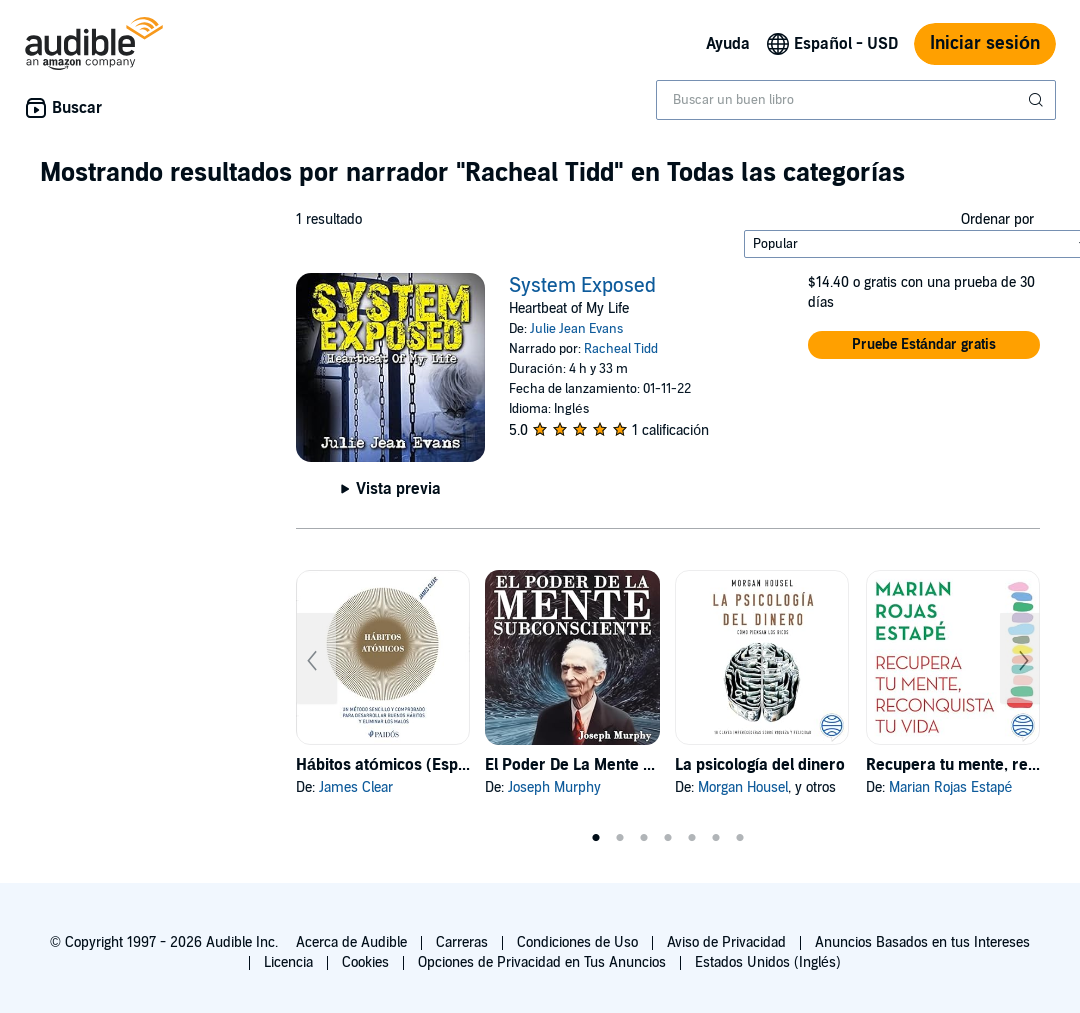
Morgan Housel (743, 787)
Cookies (365, 962)
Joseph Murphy (554, 787)
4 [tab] (668, 838)
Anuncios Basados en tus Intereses (922, 942)
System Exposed (582, 286)
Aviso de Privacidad (726, 942)
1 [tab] (596, 838)
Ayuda (728, 44)
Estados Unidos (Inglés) (768, 962)
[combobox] (856, 100)
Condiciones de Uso (577, 942)
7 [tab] (740, 838)
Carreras (462, 942)
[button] (924, 345)
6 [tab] (716, 838)
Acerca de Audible (351, 942)
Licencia (288, 962)
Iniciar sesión (985, 43)
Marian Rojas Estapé (951, 787)
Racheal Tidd (621, 349)
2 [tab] (620, 838)
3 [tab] (644, 838)
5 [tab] (692, 838)
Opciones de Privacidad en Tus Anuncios (542, 962)
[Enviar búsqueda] (1038, 100)
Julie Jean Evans (576, 329)
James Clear (356, 787)
